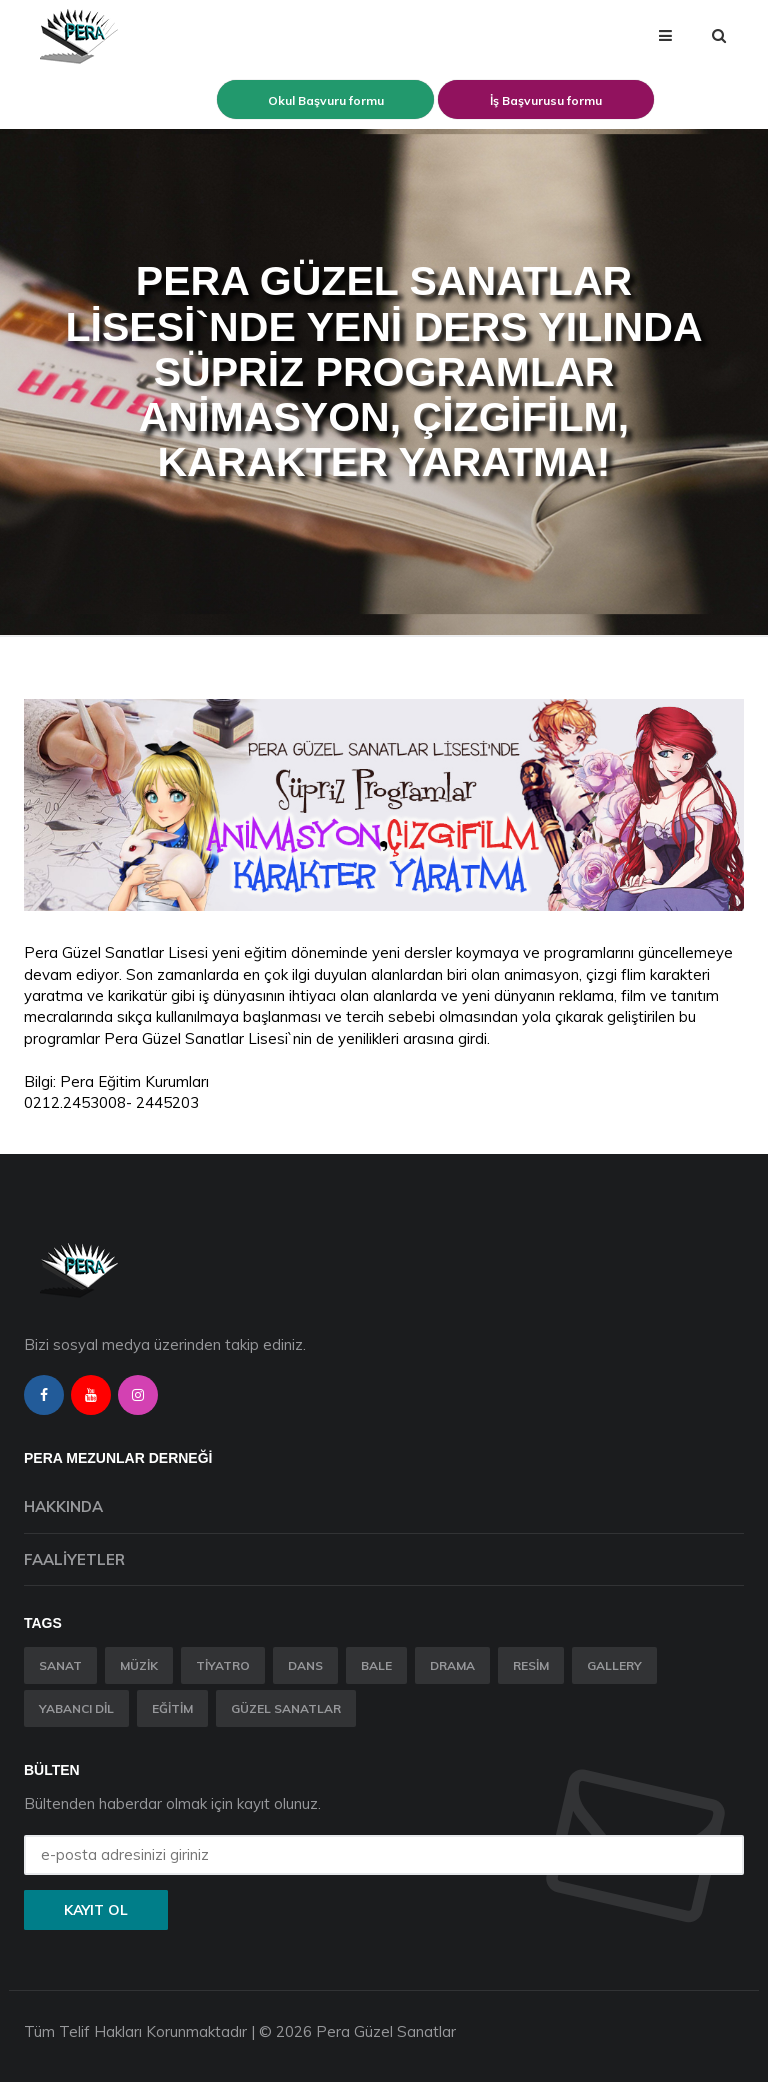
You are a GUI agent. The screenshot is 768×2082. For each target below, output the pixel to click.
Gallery (614, 1665)
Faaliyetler (74, 1559)
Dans (305, 1665)
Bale (376, 1665)
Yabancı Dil (76, 1708)
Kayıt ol (96, 1910)
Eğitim (172, 1708)
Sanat (60, 1665)
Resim (531, 1665)
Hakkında (63, 1506)
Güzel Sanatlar (286, 1708)
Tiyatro (223, 1665)
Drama (452, 1665)
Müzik (139, 1665)
